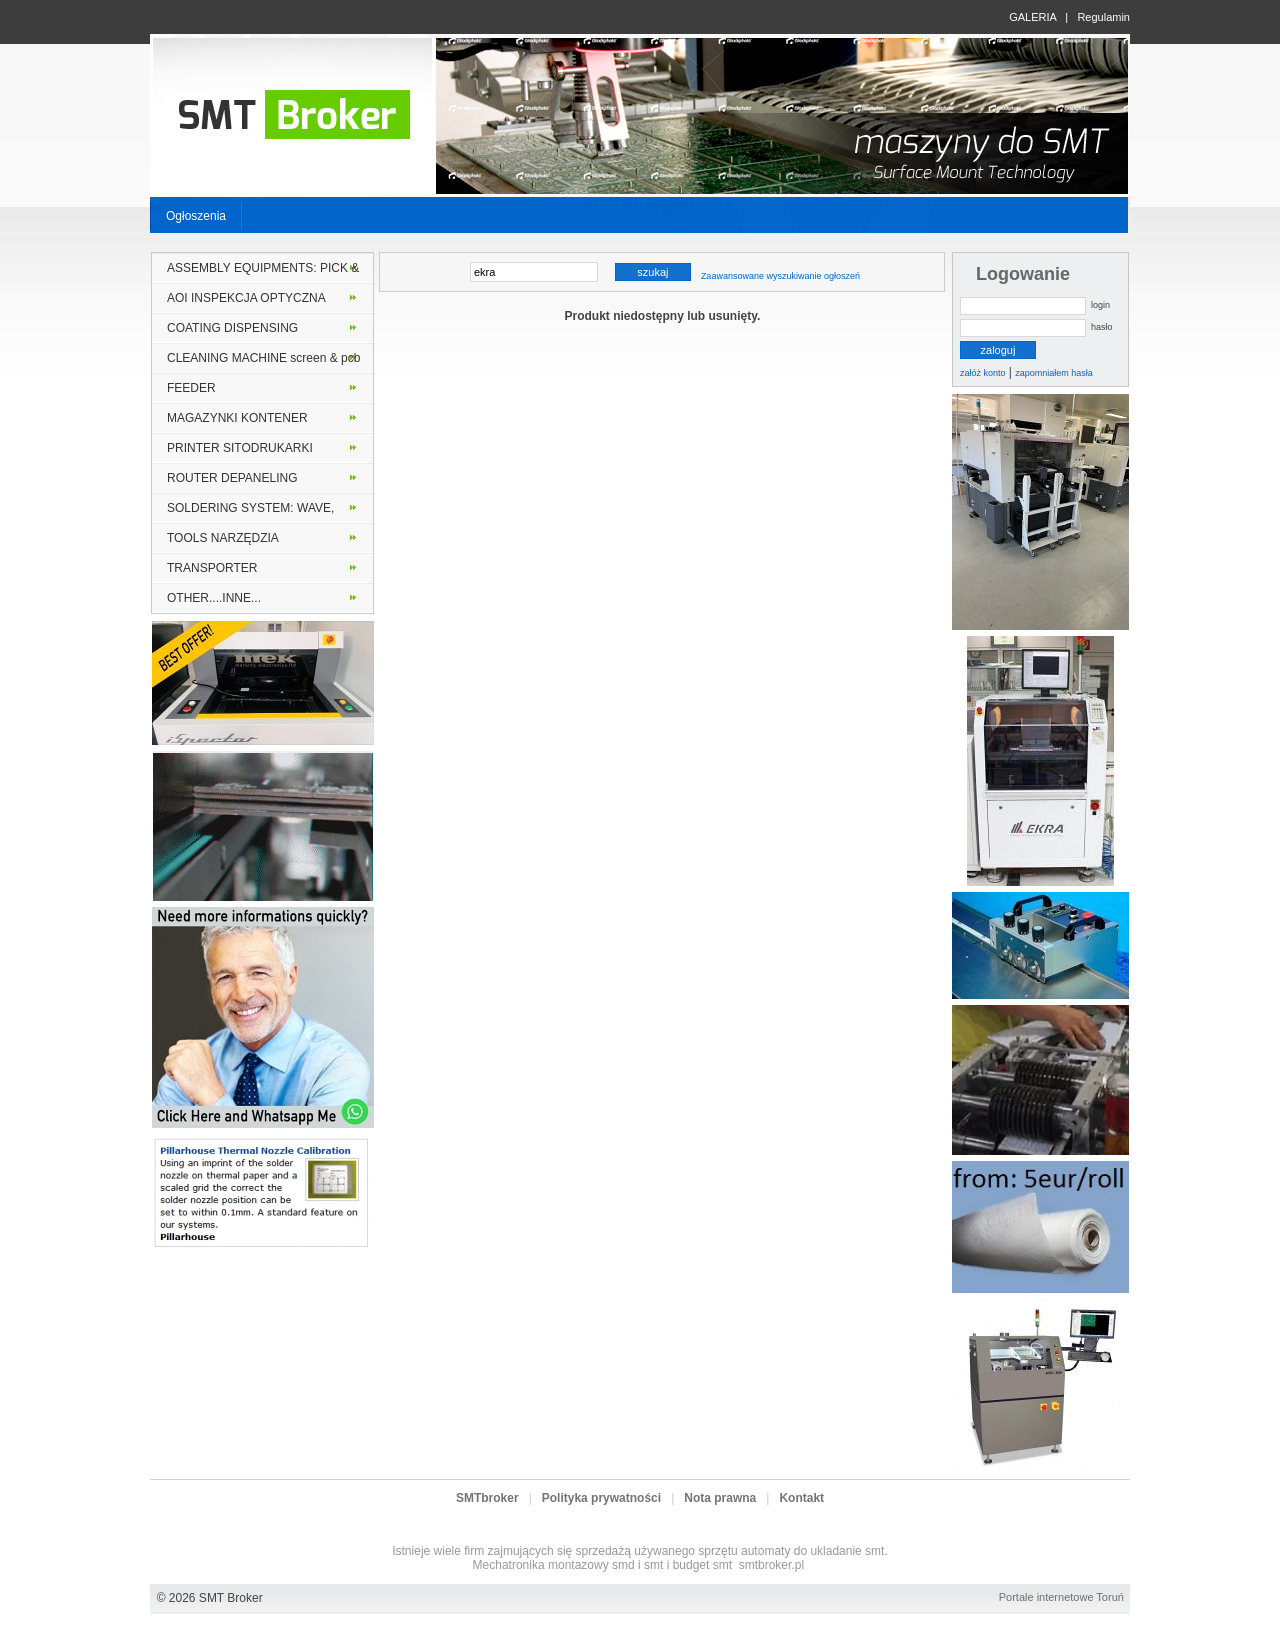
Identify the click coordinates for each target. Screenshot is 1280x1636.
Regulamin (1103, 17)
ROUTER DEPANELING (232, 478)
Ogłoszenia (196, 216)
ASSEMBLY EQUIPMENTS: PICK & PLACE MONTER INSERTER (263, 272)
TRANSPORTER (212, 568)
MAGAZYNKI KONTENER (237, 418)
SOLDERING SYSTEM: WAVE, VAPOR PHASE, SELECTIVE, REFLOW (250, 512)
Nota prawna (720, 1498)
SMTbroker (487, 1498)
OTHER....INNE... (214, 598)
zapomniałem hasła (1054, 373)
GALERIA (1032, 17)
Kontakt (801, 1498)
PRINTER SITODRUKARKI (240, 448)
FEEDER (191, 388)
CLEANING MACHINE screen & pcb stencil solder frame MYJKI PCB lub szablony (263, 362)
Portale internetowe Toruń (1061, 1597)
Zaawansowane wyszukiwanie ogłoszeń (780, 276)
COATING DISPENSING (232, 328)
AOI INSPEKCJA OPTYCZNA (246, 298)
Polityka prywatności (601, 1498)
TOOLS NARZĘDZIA (223, 538)
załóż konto (983, 373)
